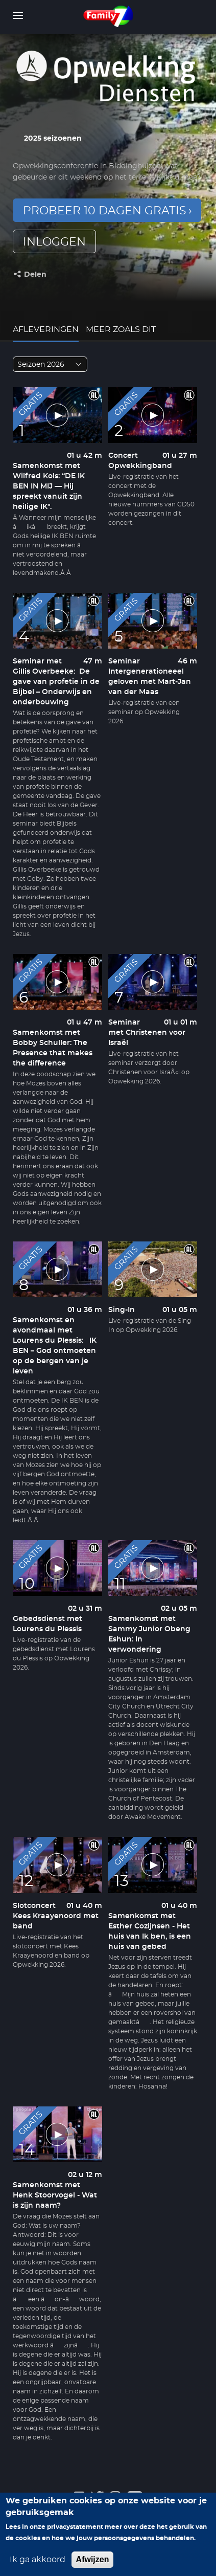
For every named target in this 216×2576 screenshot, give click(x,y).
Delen (35, 274)
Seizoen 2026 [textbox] (40, 364)
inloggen (54, 242)
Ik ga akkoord (37, 2561)
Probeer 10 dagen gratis (104, 210)
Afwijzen (92, 2560)
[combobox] (50, 364)
